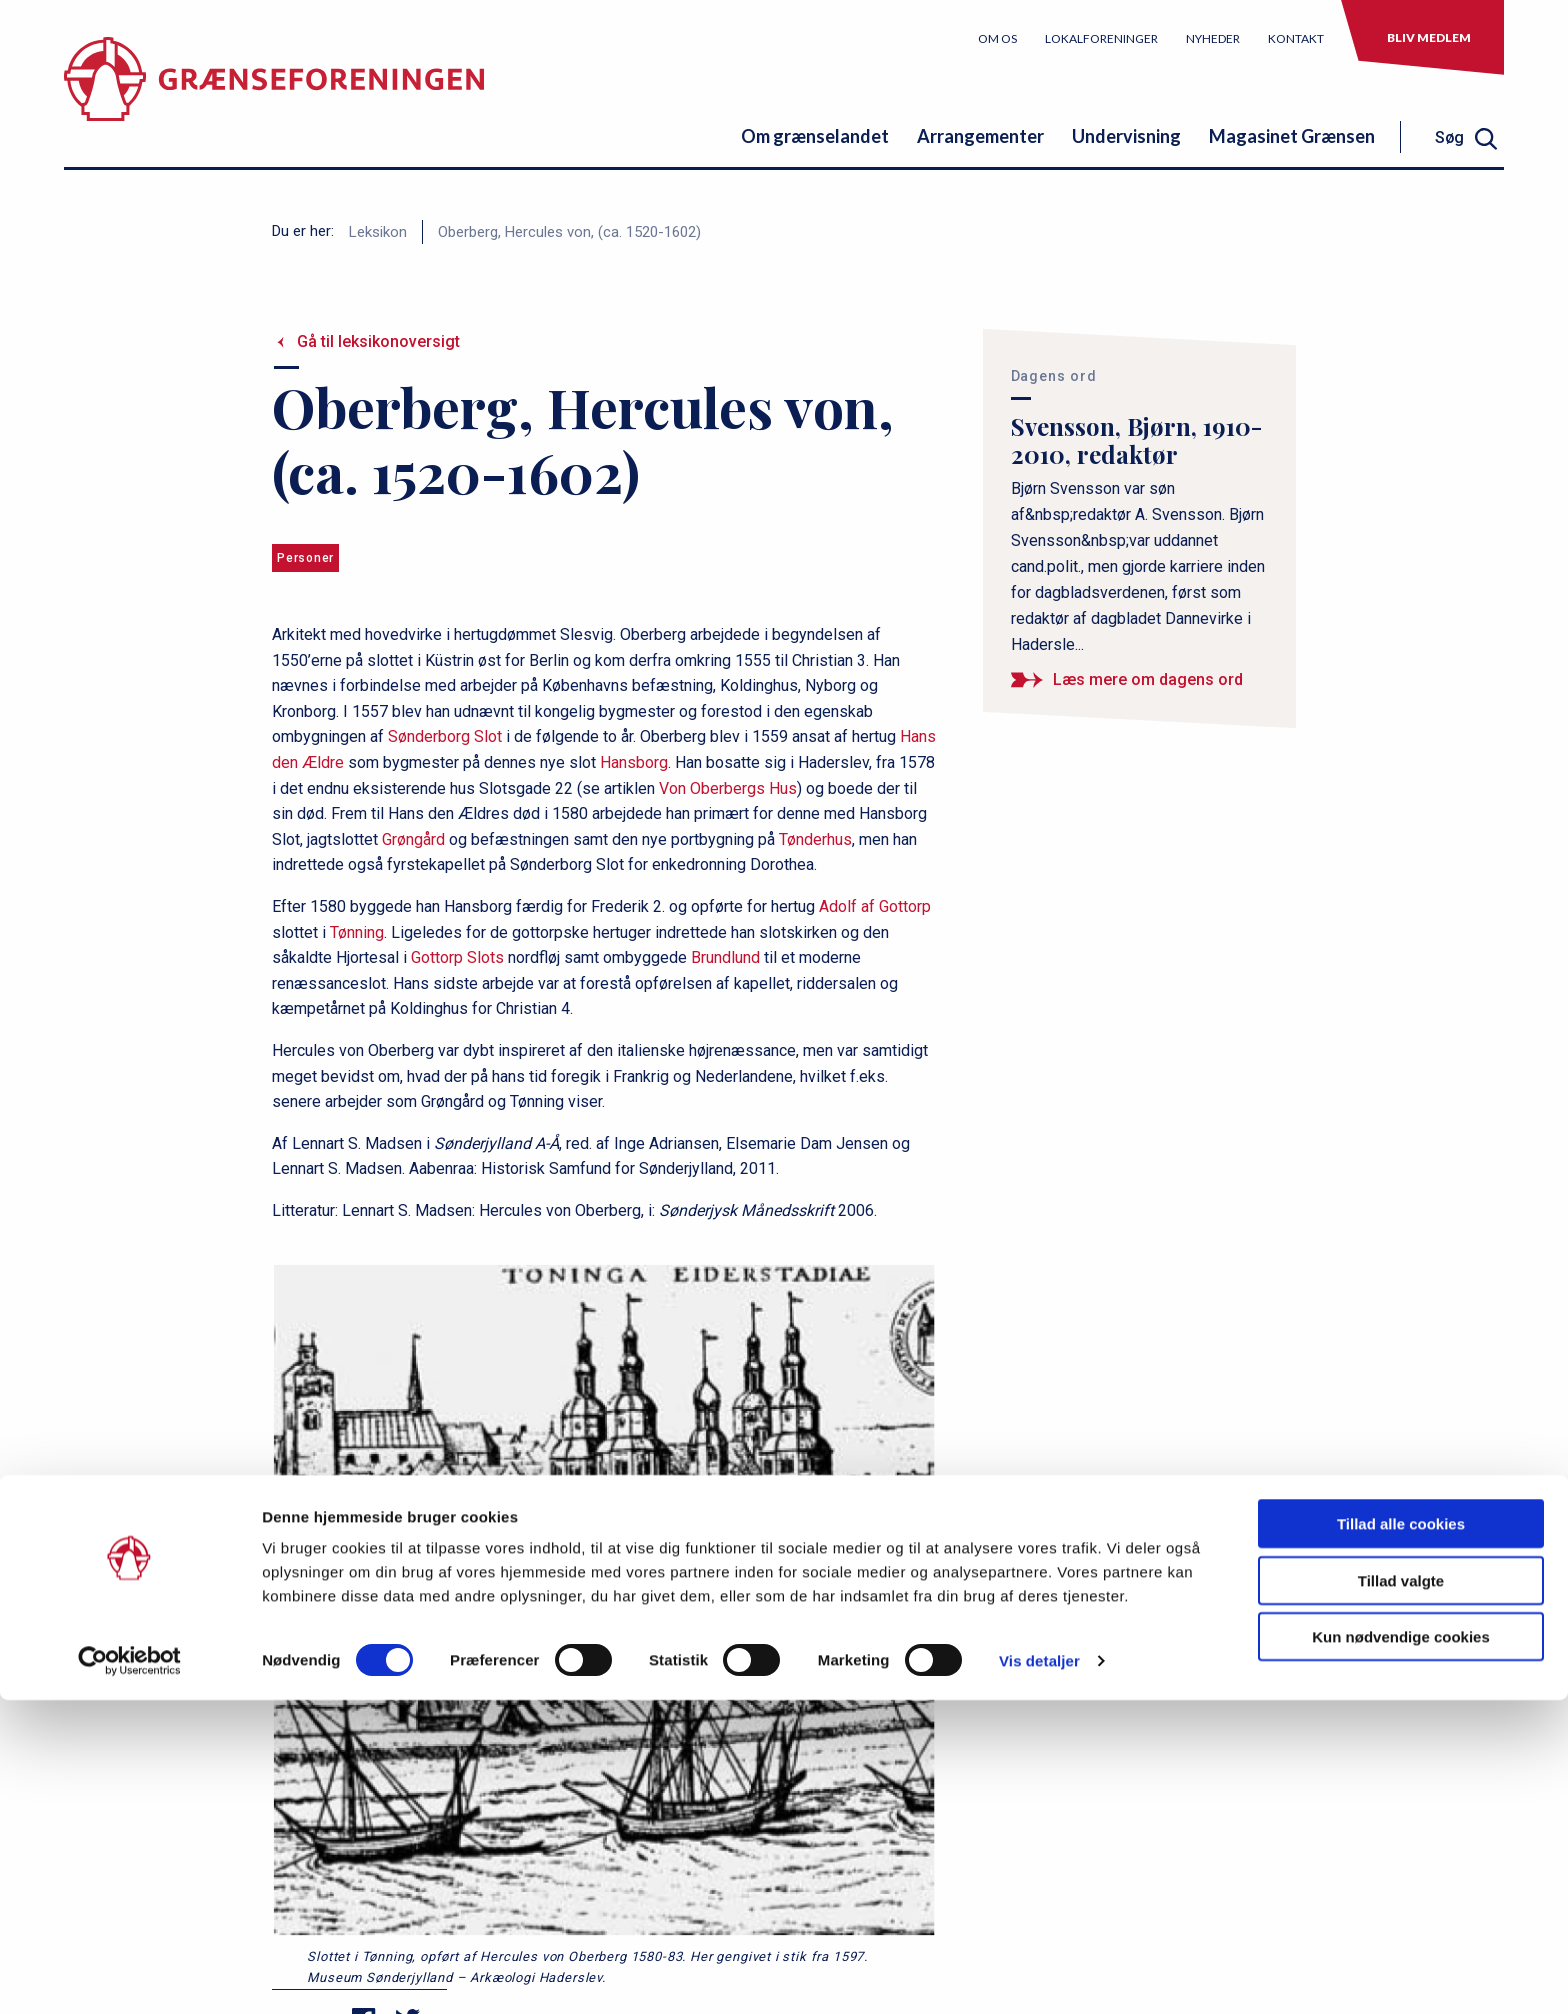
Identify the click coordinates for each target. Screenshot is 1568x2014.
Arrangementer (980, 136)
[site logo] (274, 94)
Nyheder (1213, 38)
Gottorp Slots (457, 957)
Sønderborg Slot (445, 736)
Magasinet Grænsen (1292, 136)
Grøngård (413, 839)
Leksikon (378, 232)
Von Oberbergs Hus (728, 788)
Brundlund (725, 957)
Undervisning (1126, 136)
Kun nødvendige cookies (1401, 1950)
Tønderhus (815, 839)
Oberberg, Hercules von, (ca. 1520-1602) (569, 232)
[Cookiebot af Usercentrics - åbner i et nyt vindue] (129, 1975)
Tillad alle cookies (1401, 1837)
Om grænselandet (815, 136)
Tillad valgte (1401, 1894)
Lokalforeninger (1101, 38)
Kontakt (1296, 38)
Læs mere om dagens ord (1148, 679)
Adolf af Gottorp (875, 906)
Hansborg (634, 762)
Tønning (357, 932)
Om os (997, 38)
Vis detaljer (1039, 1974)
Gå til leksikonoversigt (378, 341)
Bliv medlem (1429, 37)
